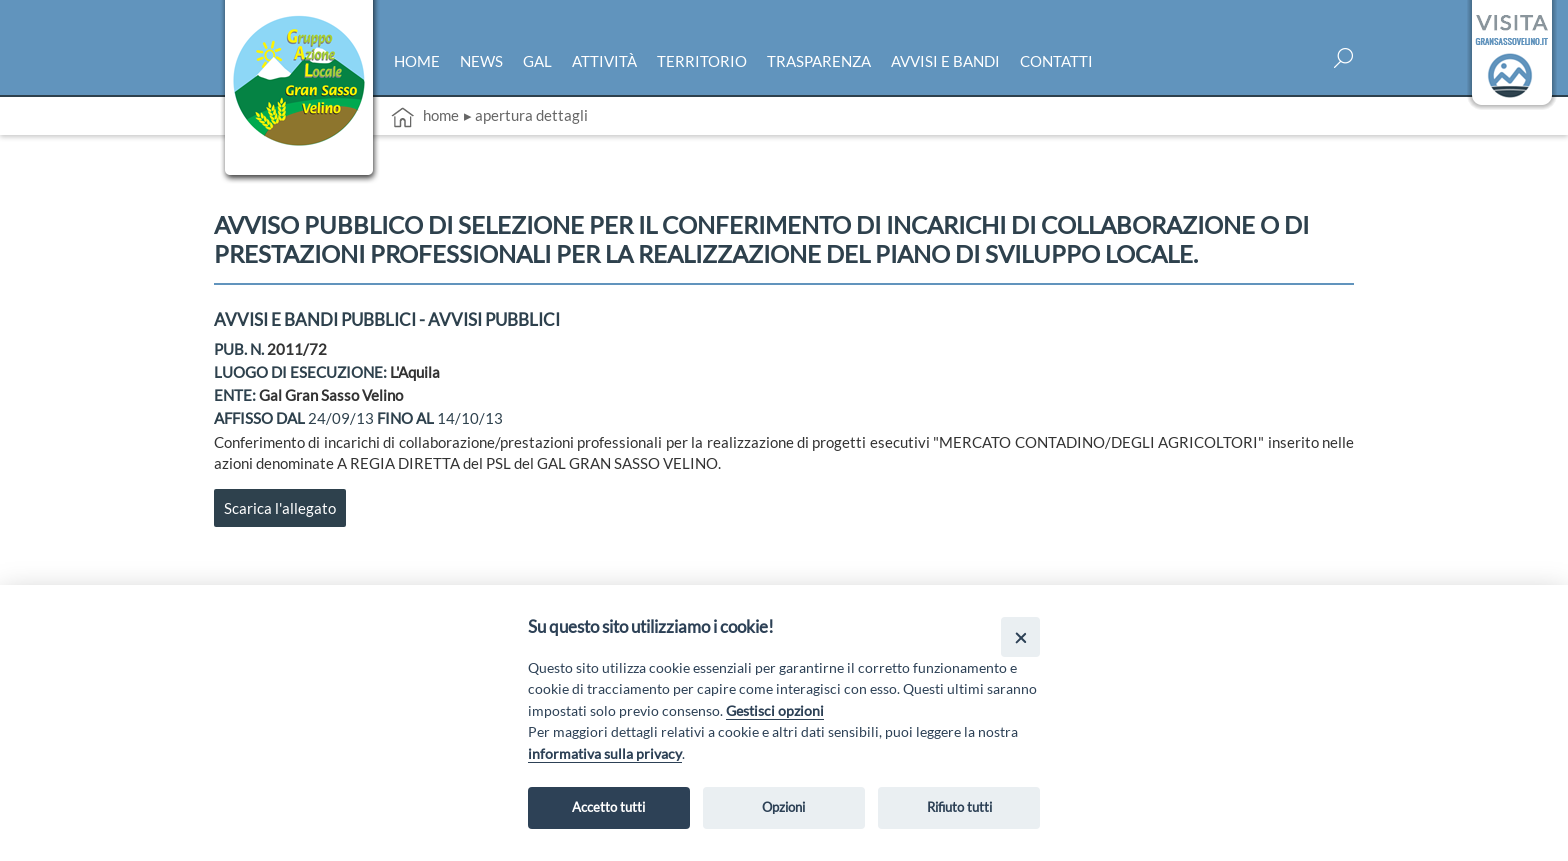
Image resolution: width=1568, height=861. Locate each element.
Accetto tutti (608, 807)
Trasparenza (819, 61)
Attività (604, 61)
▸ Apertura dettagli (526, 115)
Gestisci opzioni (775, 710)
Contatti (1056, 61)
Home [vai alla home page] (425, 117)
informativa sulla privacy (605, 753)
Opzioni (783, 807)
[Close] (1020, 636)
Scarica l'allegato (280, 508)
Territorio (702, 61)
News (481, 61)
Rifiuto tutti (959, 807)
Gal (537, 61)
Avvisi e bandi (945, 61)
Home (417, 61)
